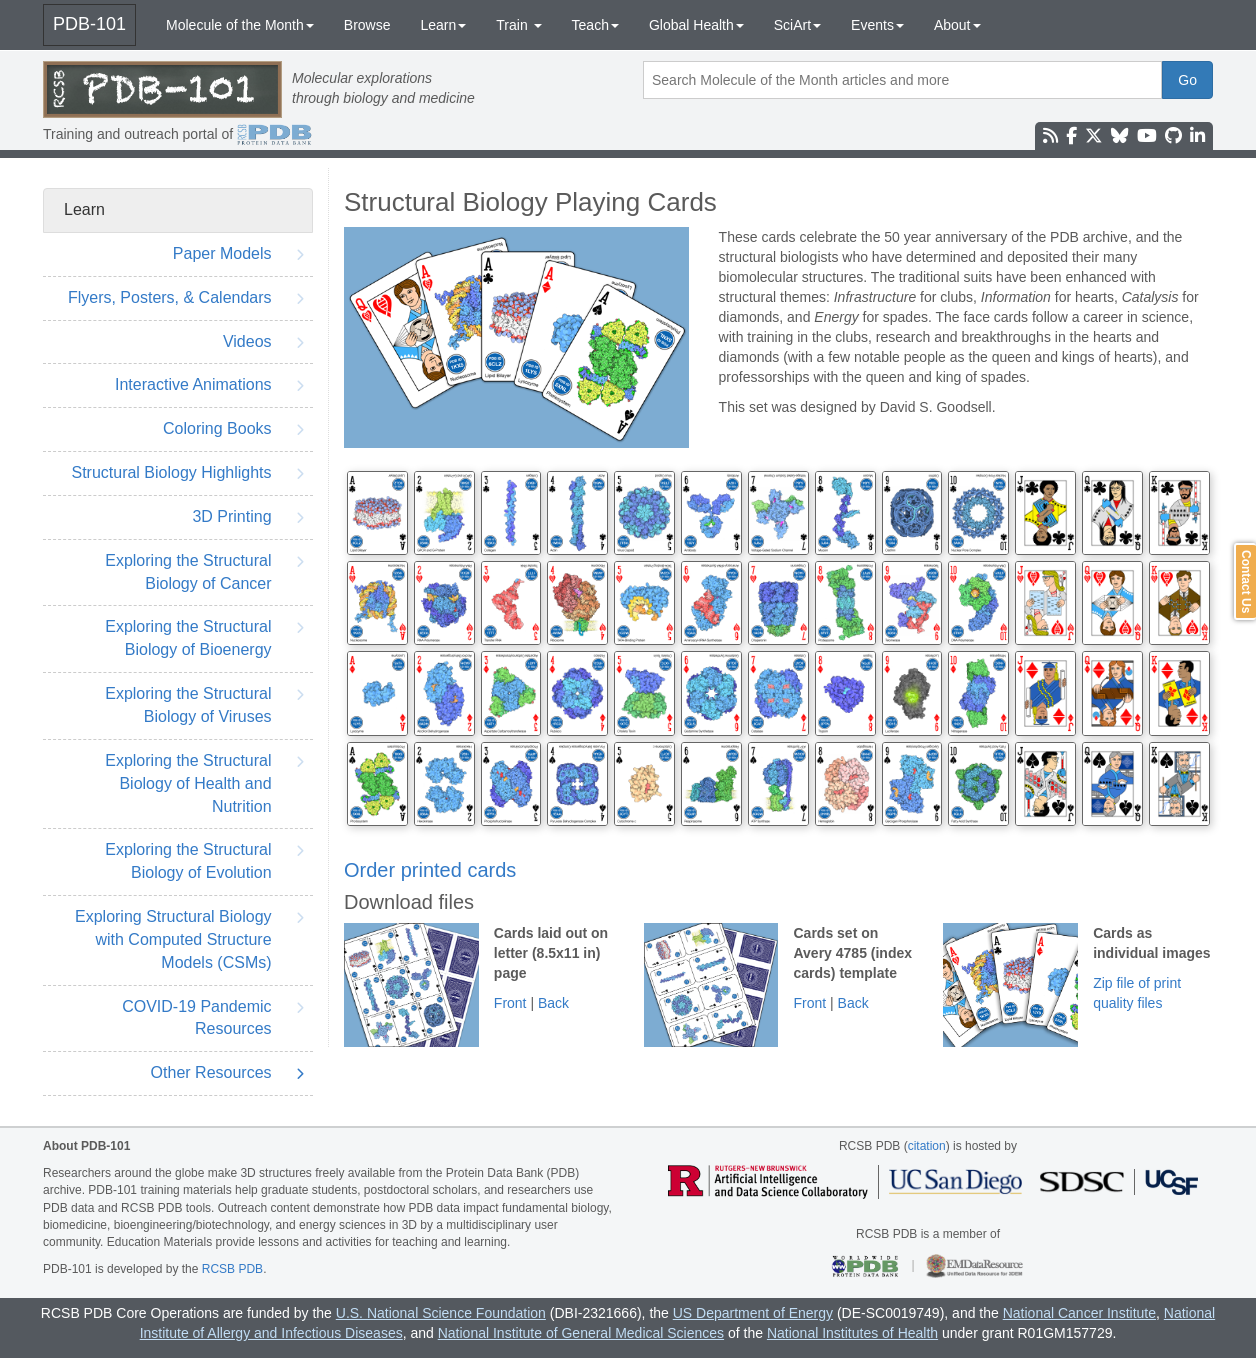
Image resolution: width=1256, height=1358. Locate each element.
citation (927, 1146)
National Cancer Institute (1079, 1313)
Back (553, 1003)
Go (1187, 80)
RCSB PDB (232, 1269)
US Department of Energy (753, 1313)
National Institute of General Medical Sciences (581, 1333)
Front (510, 1003)
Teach (595, 25)
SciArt (797, 25)
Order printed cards (430, 870)
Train (518, 25)
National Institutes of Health (852, 1333)
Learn (443, 25)
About (957, 25)
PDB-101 (89, 24)
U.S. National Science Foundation (441, 1313)
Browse (367, 25)
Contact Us (1246, 581)
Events (877, 25)
